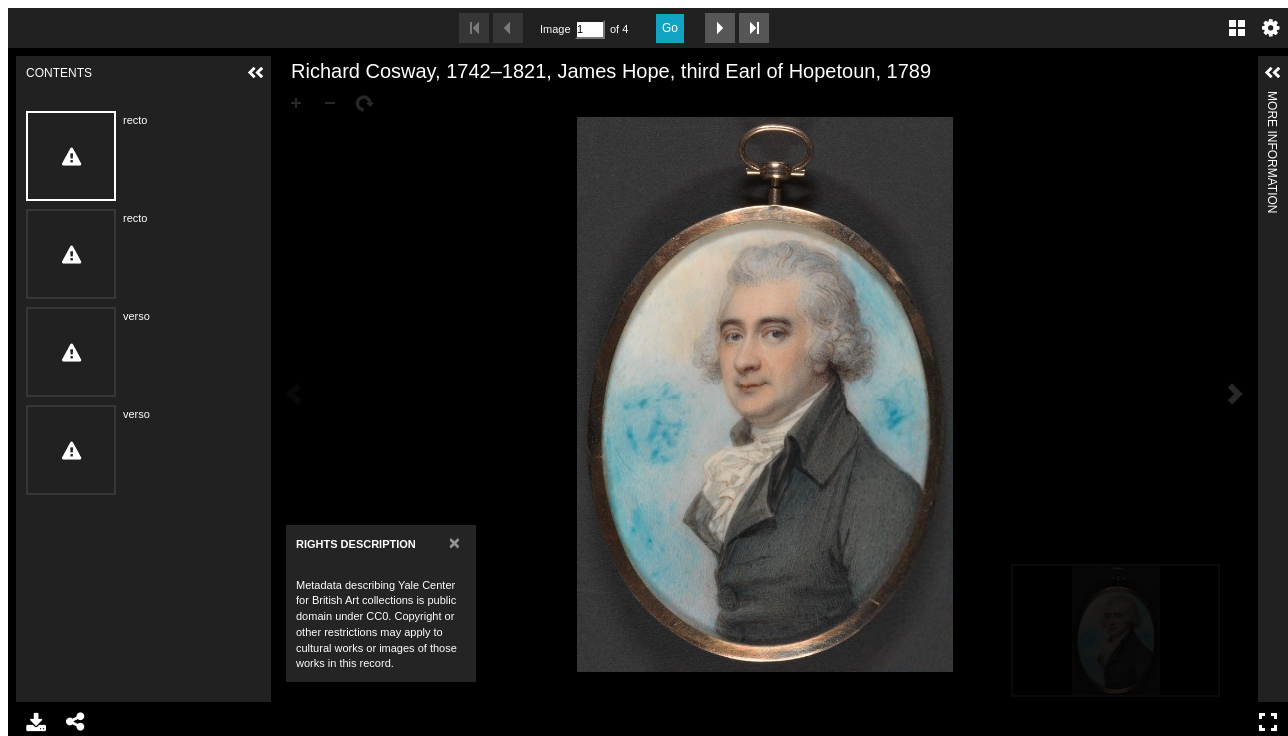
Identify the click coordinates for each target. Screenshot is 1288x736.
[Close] (454, 542)
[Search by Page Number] (590, 29)
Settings (1271, 28)
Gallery (1237, 28)
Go (670, 28)
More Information (1272, 99)
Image (555, 29)
